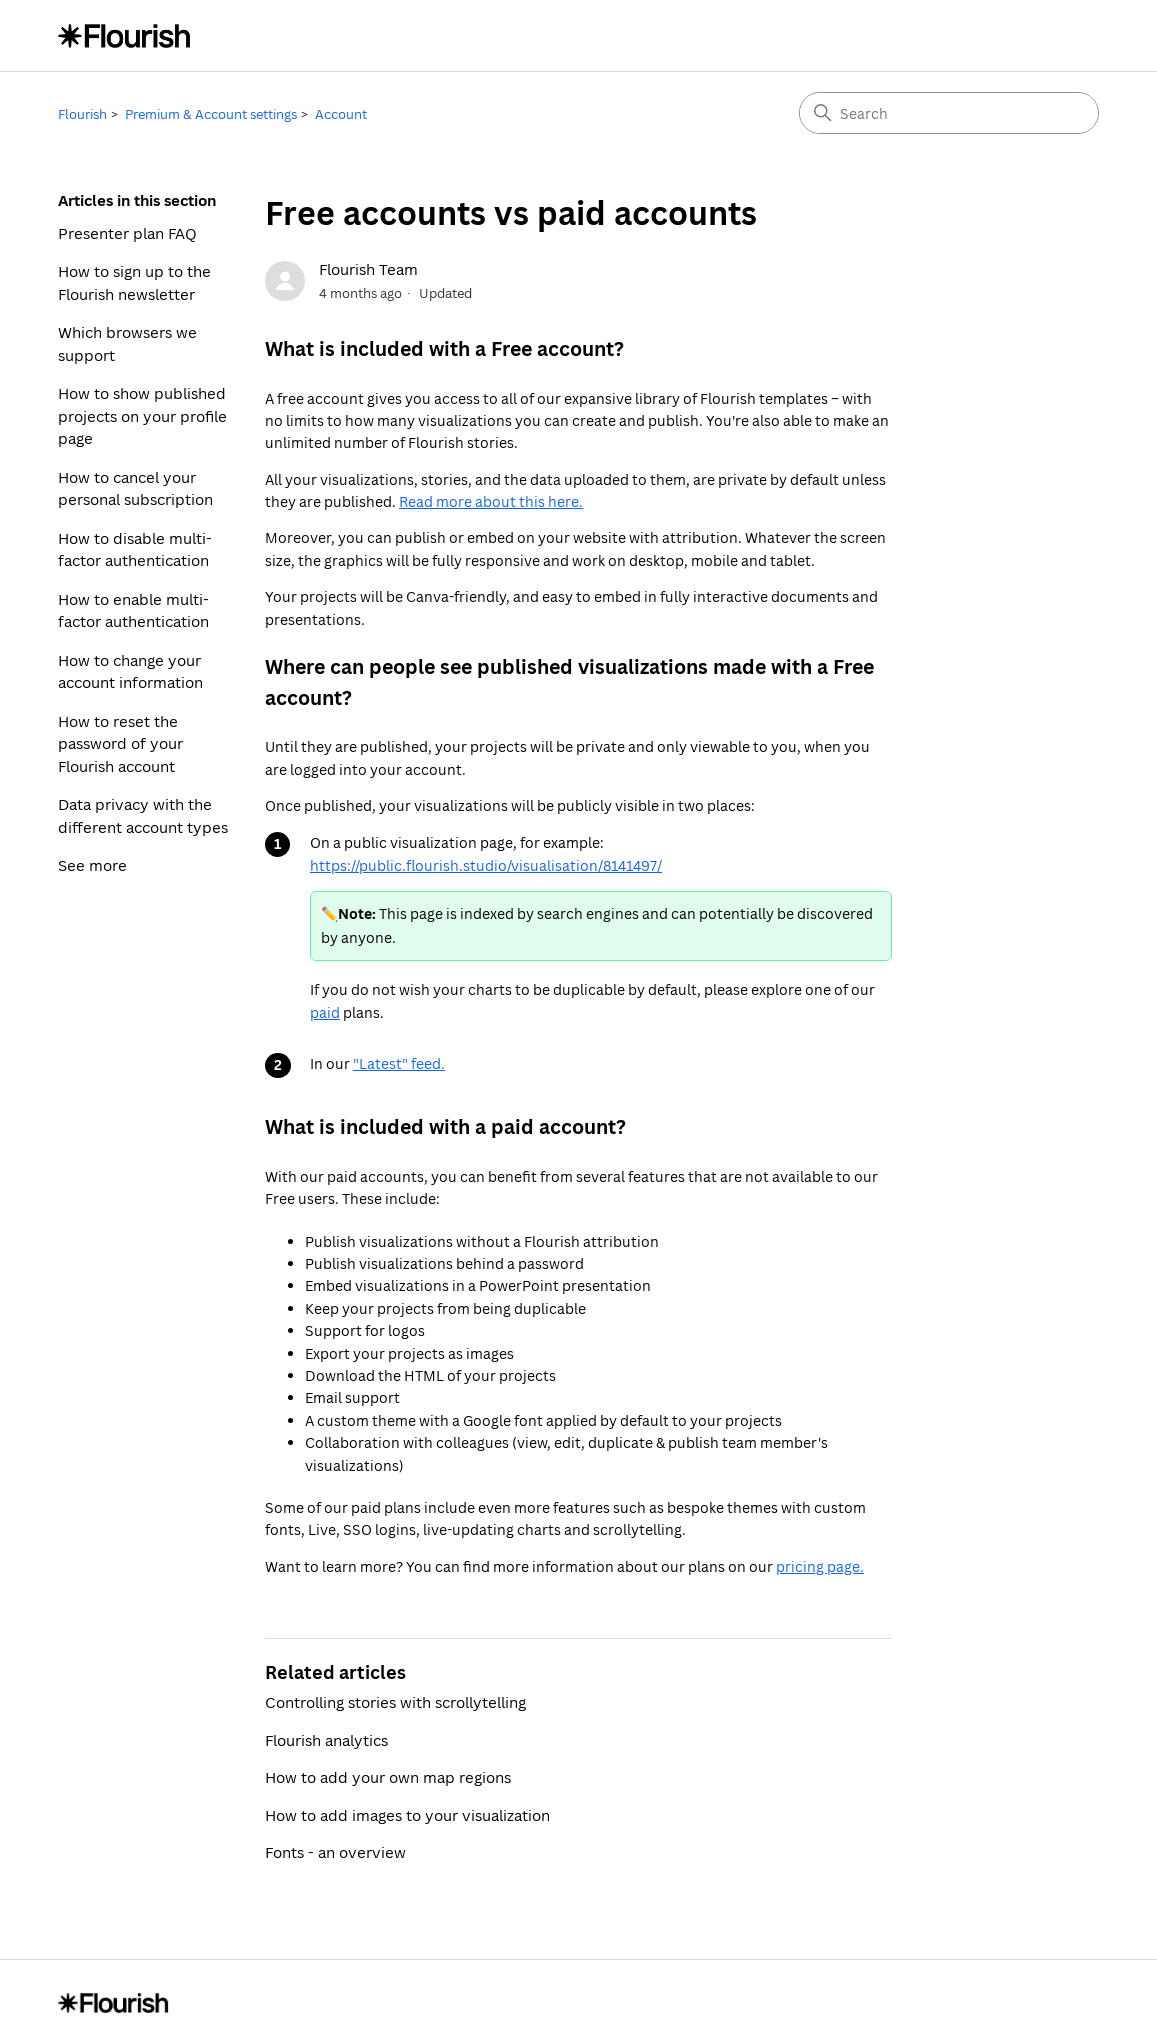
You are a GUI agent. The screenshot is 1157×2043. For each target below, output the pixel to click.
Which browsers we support (127, 343)
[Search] (949, 113)
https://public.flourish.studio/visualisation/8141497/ (486, 865)
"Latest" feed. (399, 1063)
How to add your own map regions (388, 1777)
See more (92, 865)
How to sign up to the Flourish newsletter (134, 282)
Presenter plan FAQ (127, 233)
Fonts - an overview (335, 1852)
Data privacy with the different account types (143, 815)
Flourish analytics (326, 1740)
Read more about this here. (491, 501)
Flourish (82, 114)
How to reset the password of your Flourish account (120, 743)
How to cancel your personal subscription (135, 488)
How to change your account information (130, 671)
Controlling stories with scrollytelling (395, 1702)
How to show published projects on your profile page (142, 415)
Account (341, 114)
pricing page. (820, 1566)
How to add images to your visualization (407, 1815)
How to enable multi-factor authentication (133, 610)
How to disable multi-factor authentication (135, 549)
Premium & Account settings (211, 114)
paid (325, 1012)
